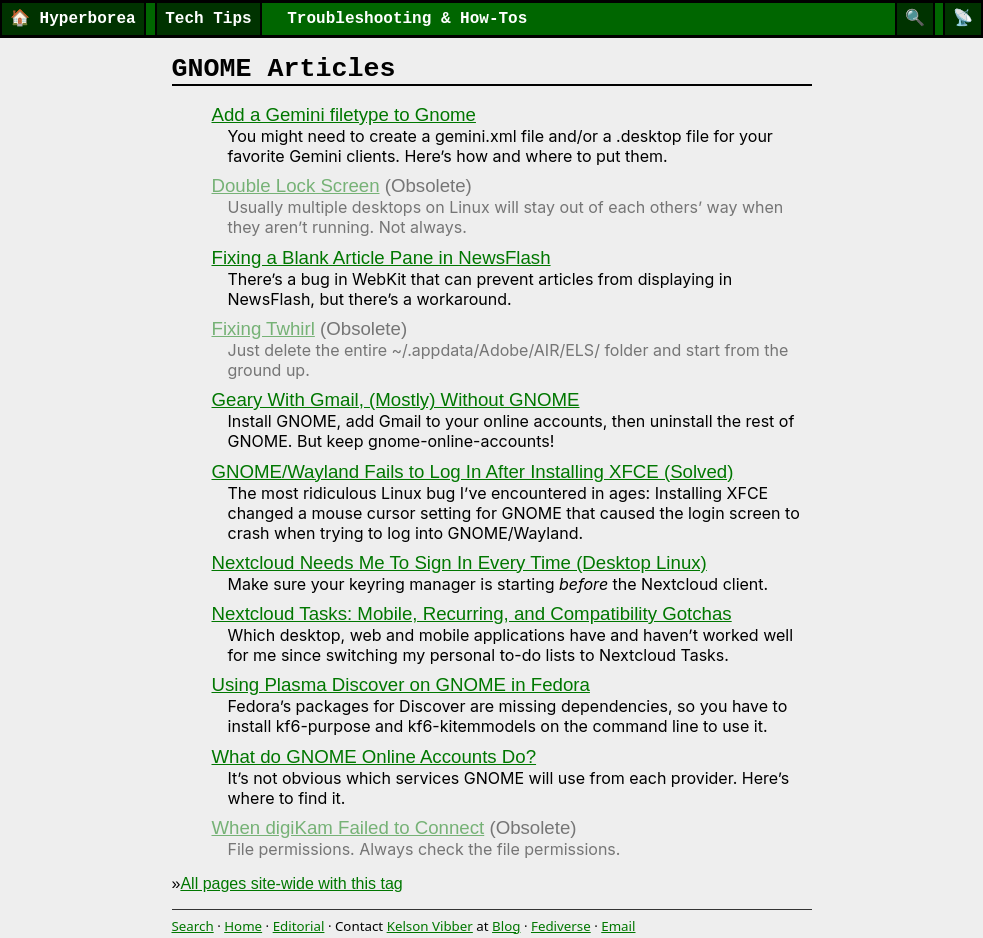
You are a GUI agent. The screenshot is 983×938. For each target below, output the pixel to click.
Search (193, 926)
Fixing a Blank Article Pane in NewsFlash (381, 257)
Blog (506, 926)
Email (618, 926)
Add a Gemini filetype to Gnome (344, 114)
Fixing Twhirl (263, 328)
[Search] (915, 19)
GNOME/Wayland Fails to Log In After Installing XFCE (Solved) (473, 471)
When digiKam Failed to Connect (348, 827)
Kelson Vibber (430, 926)
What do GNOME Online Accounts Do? (374, 756)
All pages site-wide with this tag (291, 883)
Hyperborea (73, 19)
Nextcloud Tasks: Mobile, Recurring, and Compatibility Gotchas (472, 613)
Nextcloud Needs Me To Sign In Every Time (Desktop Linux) (459, 562)
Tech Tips (208, 19)
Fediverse (561, 926)
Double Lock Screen (296, 185)
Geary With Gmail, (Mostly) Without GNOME (396, 399)
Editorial (299, 926)
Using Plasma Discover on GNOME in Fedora (401, 684)
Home (243, 926)
